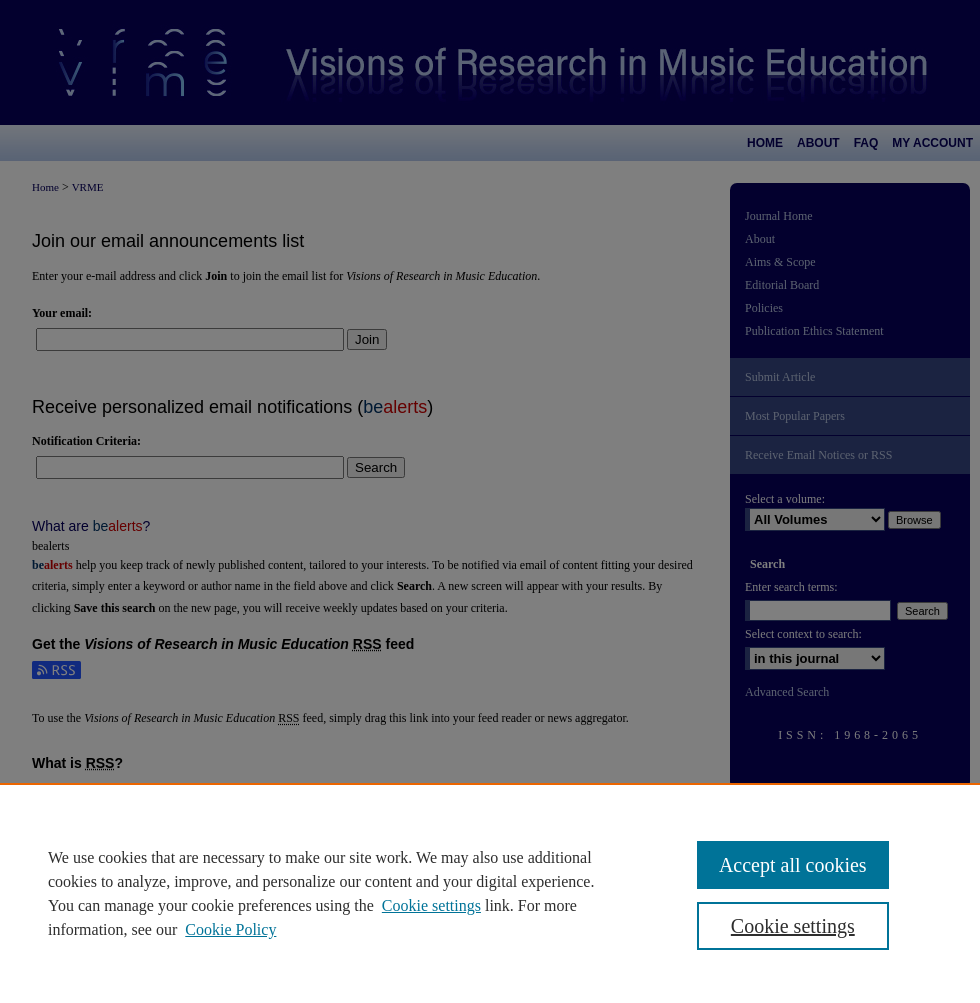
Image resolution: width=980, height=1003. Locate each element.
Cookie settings (431, 905)
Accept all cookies (793, 865)
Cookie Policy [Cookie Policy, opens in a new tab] (230, 929)
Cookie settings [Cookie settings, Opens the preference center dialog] (793, 926)
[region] (490, 893)
